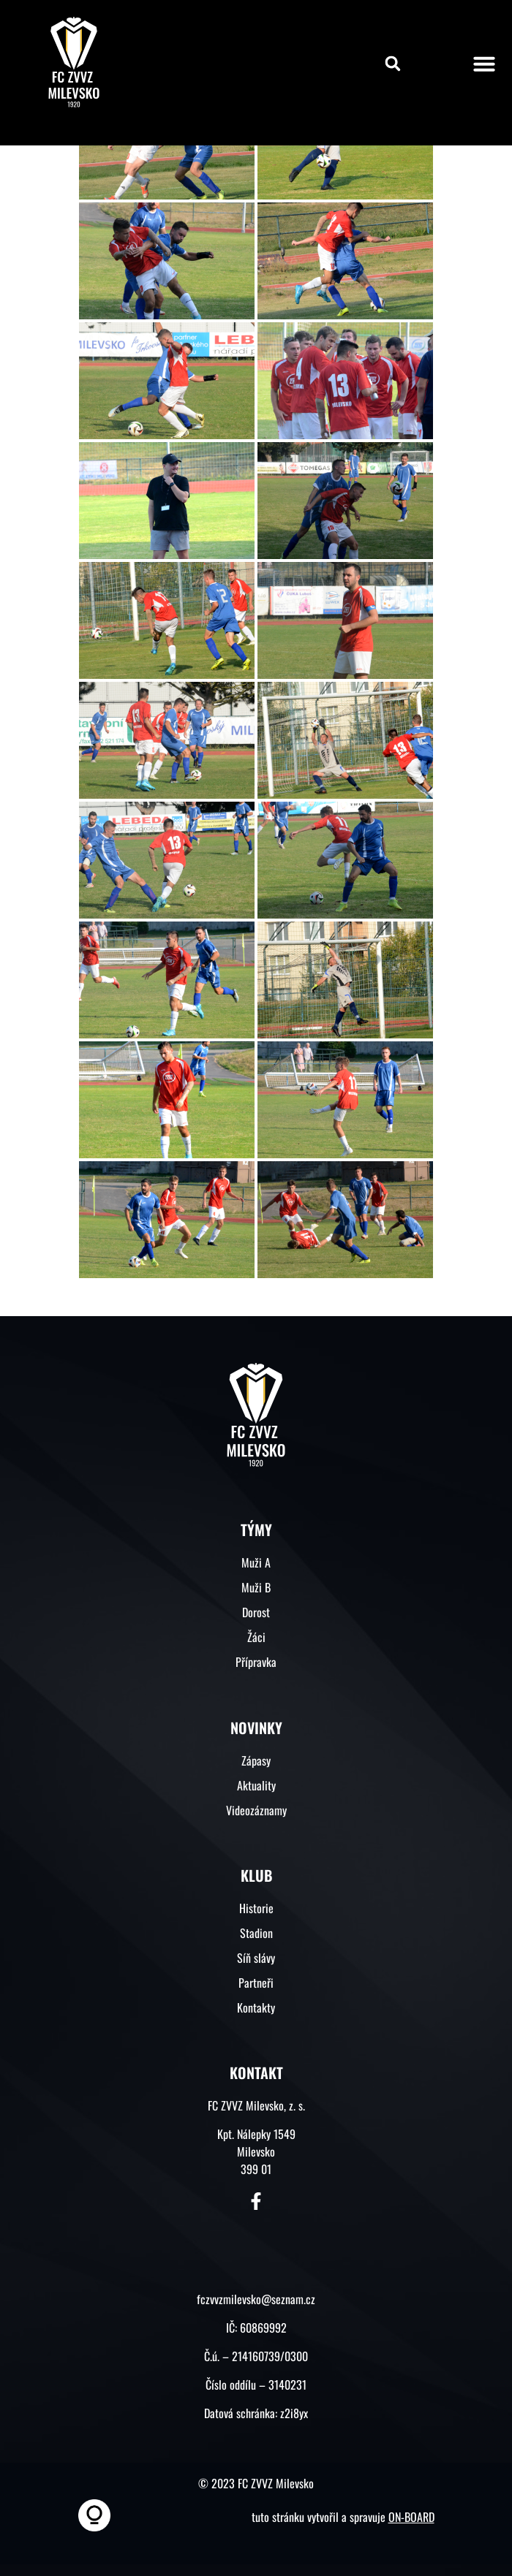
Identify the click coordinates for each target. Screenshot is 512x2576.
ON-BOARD (411, 2517)
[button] (392, 63)
